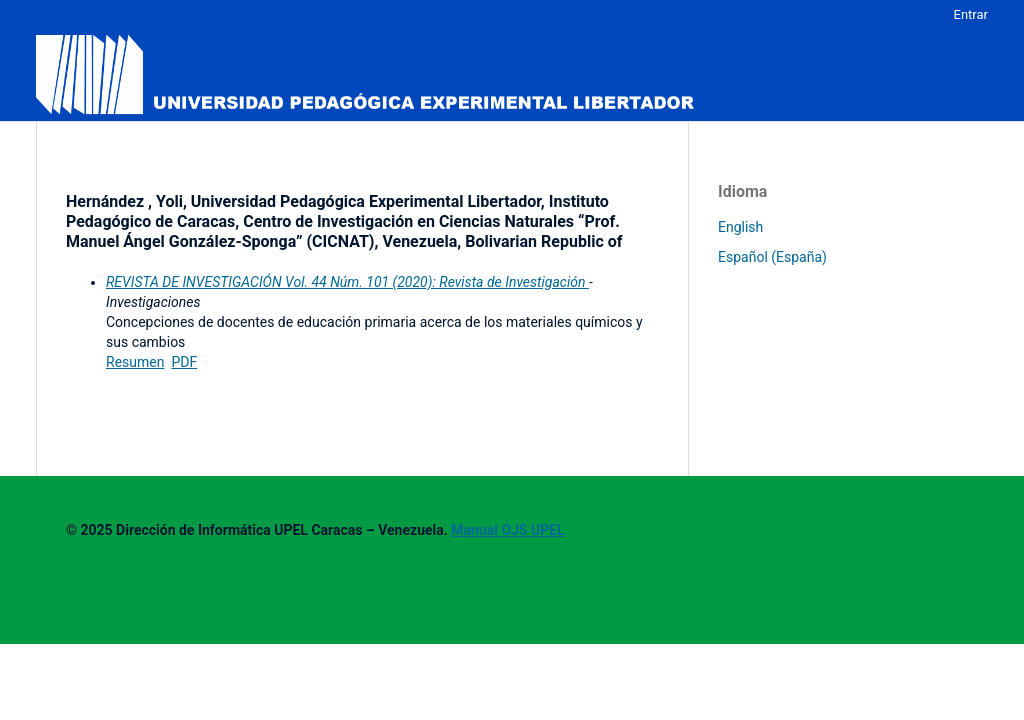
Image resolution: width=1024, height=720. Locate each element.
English (740, 227)
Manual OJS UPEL (507, 530)
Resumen (135, 362)
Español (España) (772, 257)
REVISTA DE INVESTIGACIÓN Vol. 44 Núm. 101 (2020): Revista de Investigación (347, 282)
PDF (184, 362)
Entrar (971, 14)
